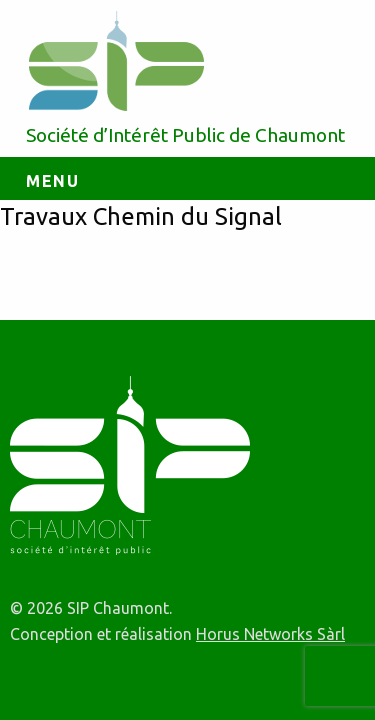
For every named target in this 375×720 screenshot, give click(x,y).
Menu (52, 181)
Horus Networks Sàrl (270, 634)
